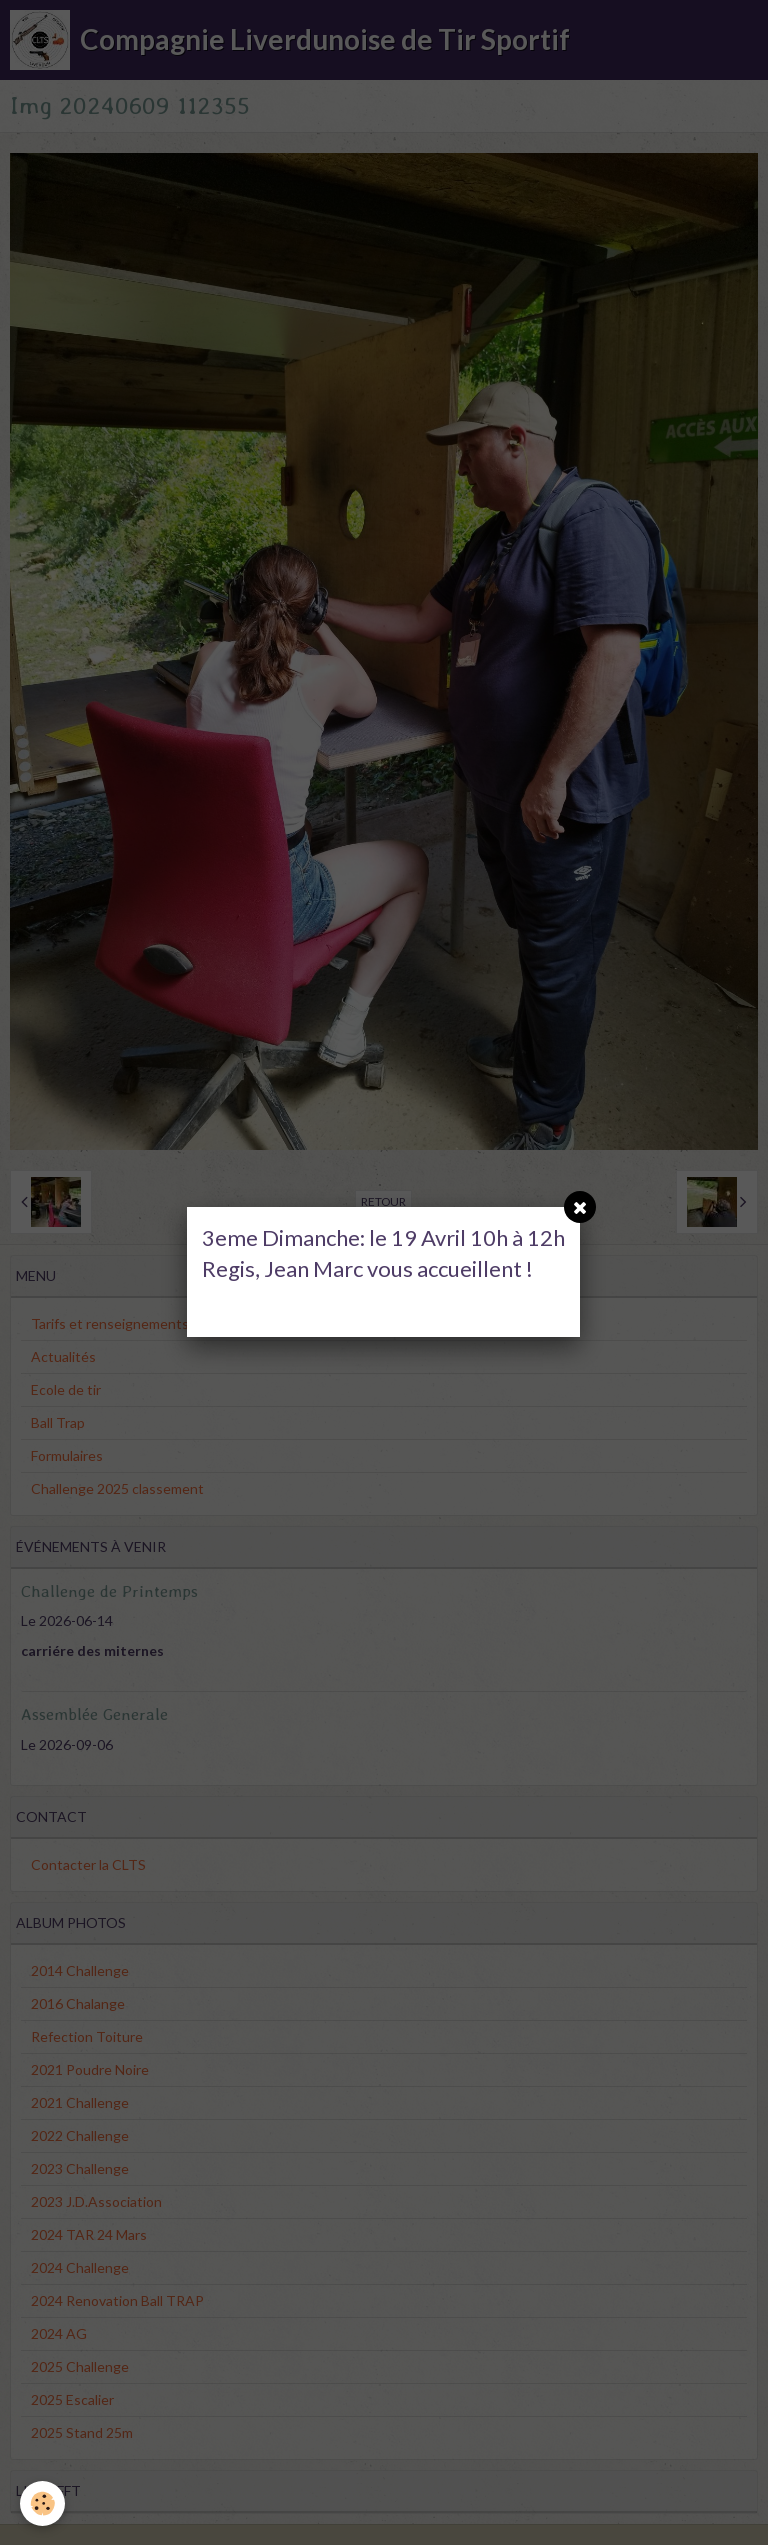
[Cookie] (42, 2503)
